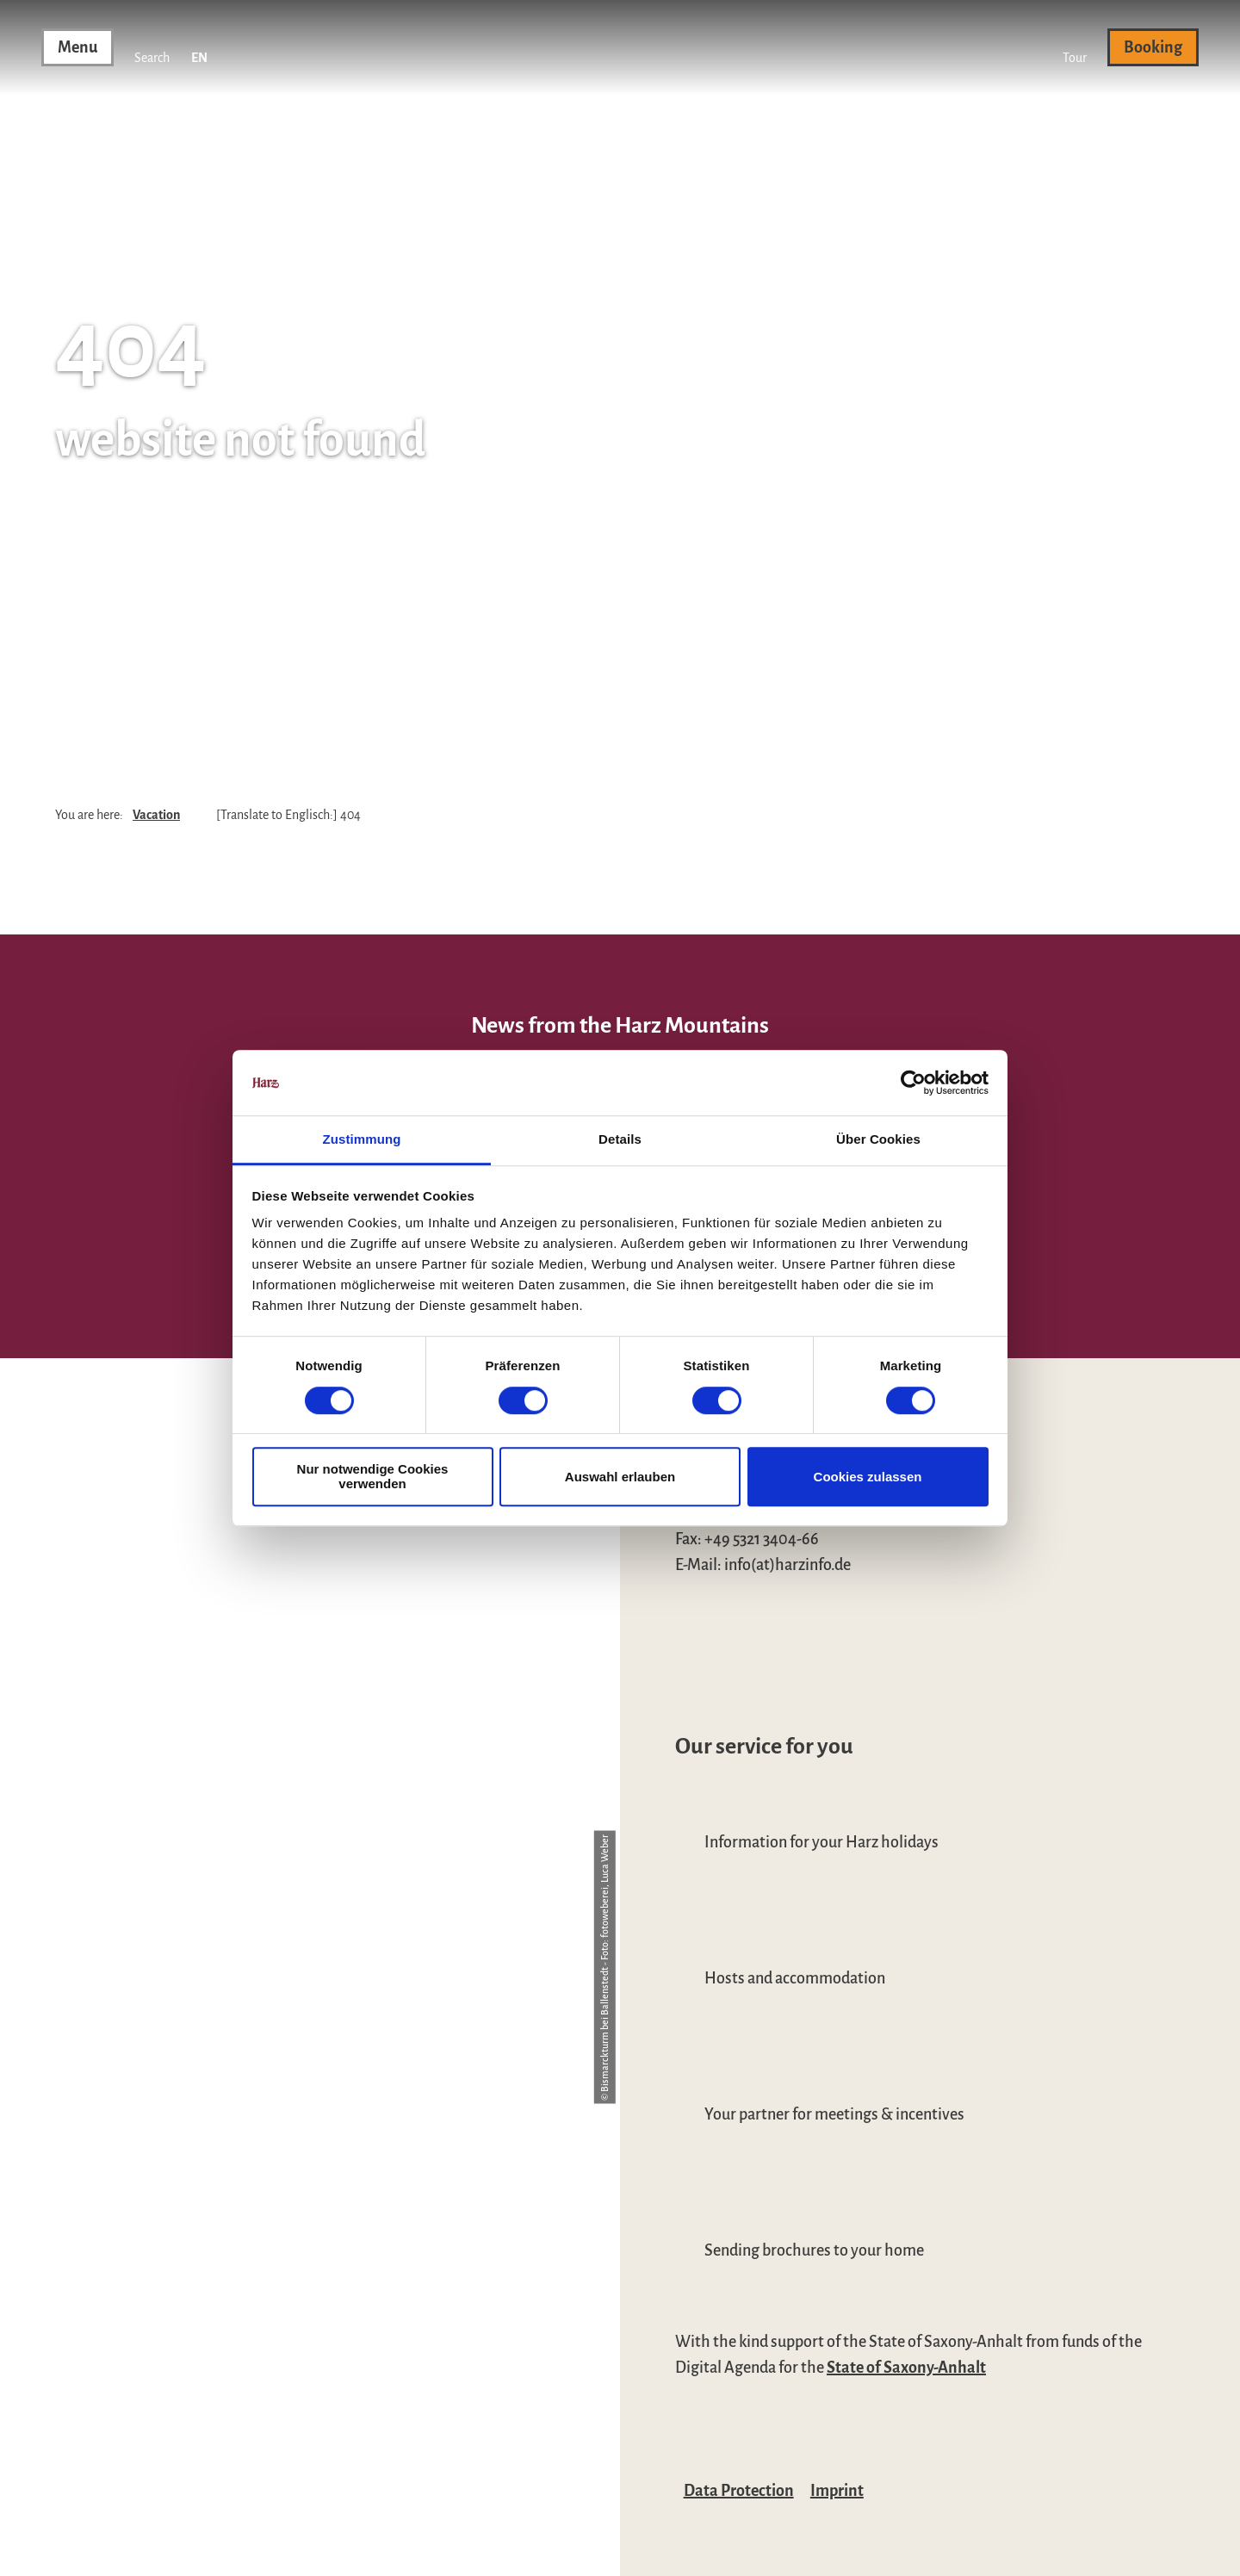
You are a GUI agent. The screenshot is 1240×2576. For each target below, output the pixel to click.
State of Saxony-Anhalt (906, 2367)
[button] (1074, 47)
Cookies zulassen (868, 1476)
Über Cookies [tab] (878, 1140)
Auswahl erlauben (620, 1476)
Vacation (156, 815)
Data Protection (739, 2490)
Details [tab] (620, 1140)
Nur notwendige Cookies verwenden (373, 1476)
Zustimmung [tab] (362, 1140)
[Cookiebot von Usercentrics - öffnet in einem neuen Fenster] (913, 1083)
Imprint (837, 2490)
